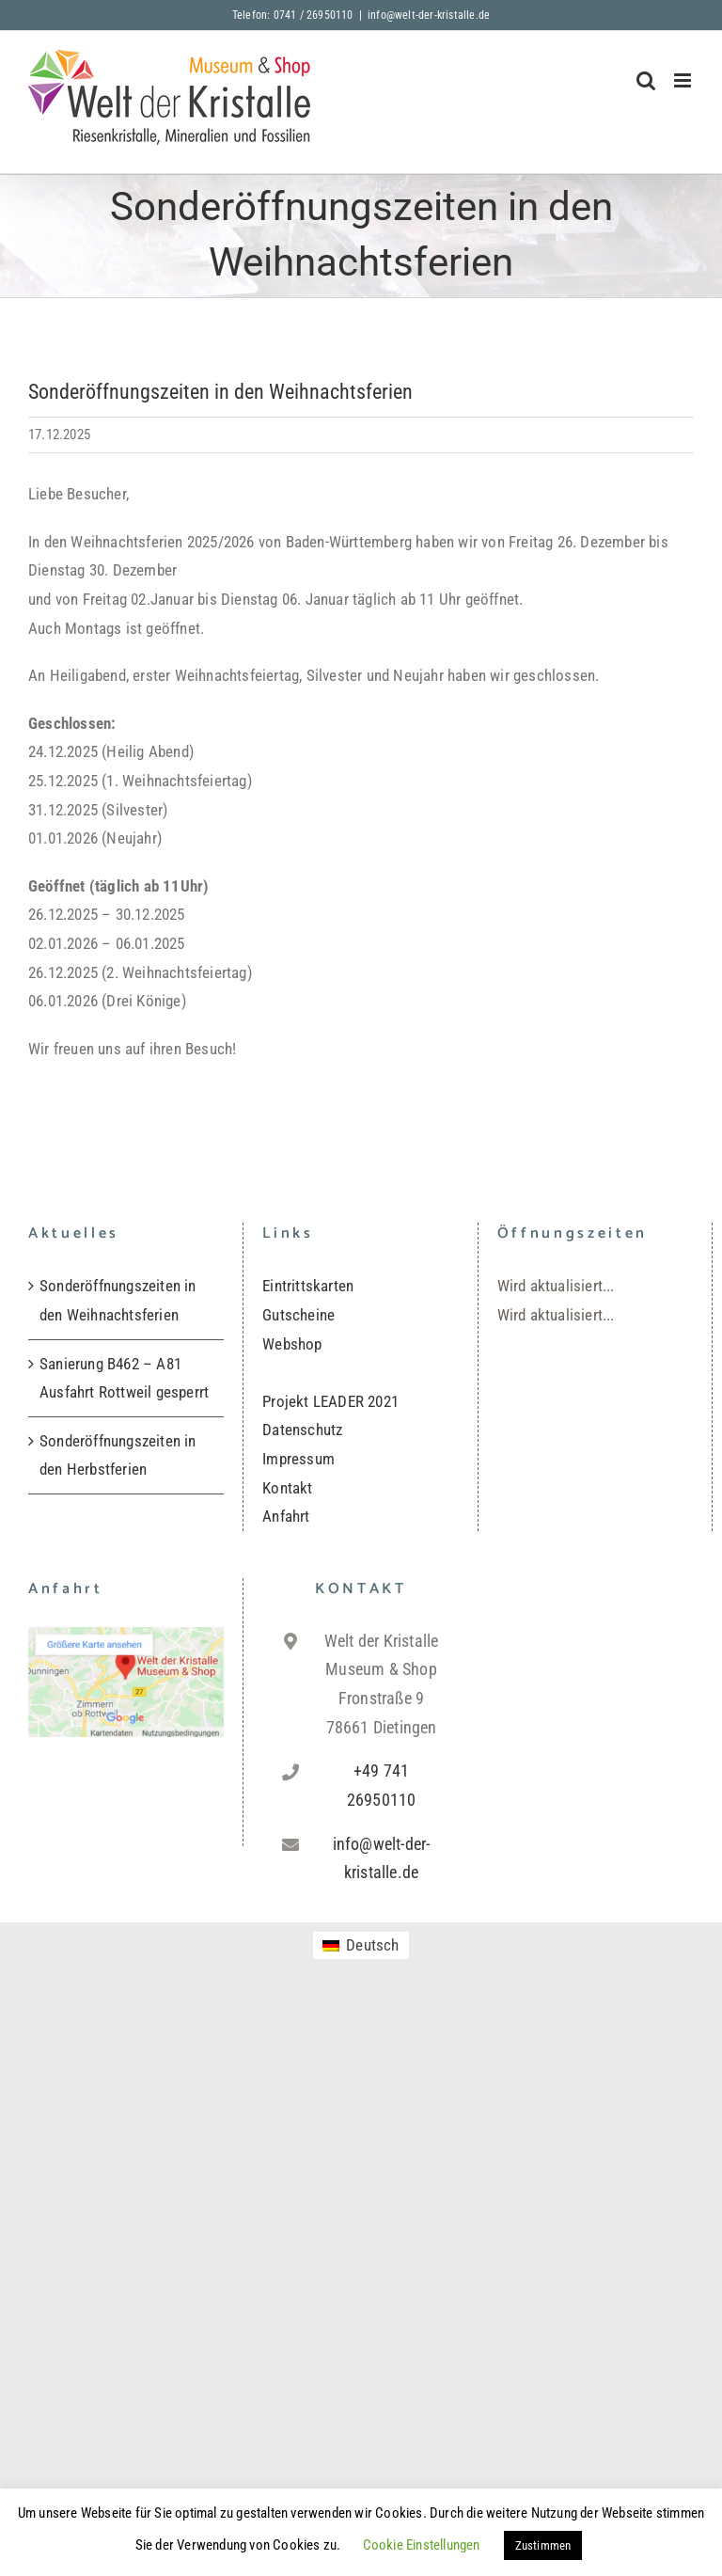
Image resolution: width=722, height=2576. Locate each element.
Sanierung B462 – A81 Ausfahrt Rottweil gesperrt (124, 1378)
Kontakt (287, 1487)
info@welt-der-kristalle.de (429, 15)
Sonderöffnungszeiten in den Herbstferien (117, 1455)
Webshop (292, 1344)
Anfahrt (285, 1516)
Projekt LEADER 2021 (330, 1401)
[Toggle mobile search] (645, 80)
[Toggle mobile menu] (684, 80)
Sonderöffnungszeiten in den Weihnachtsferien (117, 1300)
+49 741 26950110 (381, 1785)
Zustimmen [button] (543, 2545)
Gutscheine (298, 1314)
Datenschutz (302, 1429)
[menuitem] (360, 1945)
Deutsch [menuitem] (372, 1945)
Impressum (298, 1458)
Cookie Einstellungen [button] (421, 2544)
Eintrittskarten (307, 1285)
